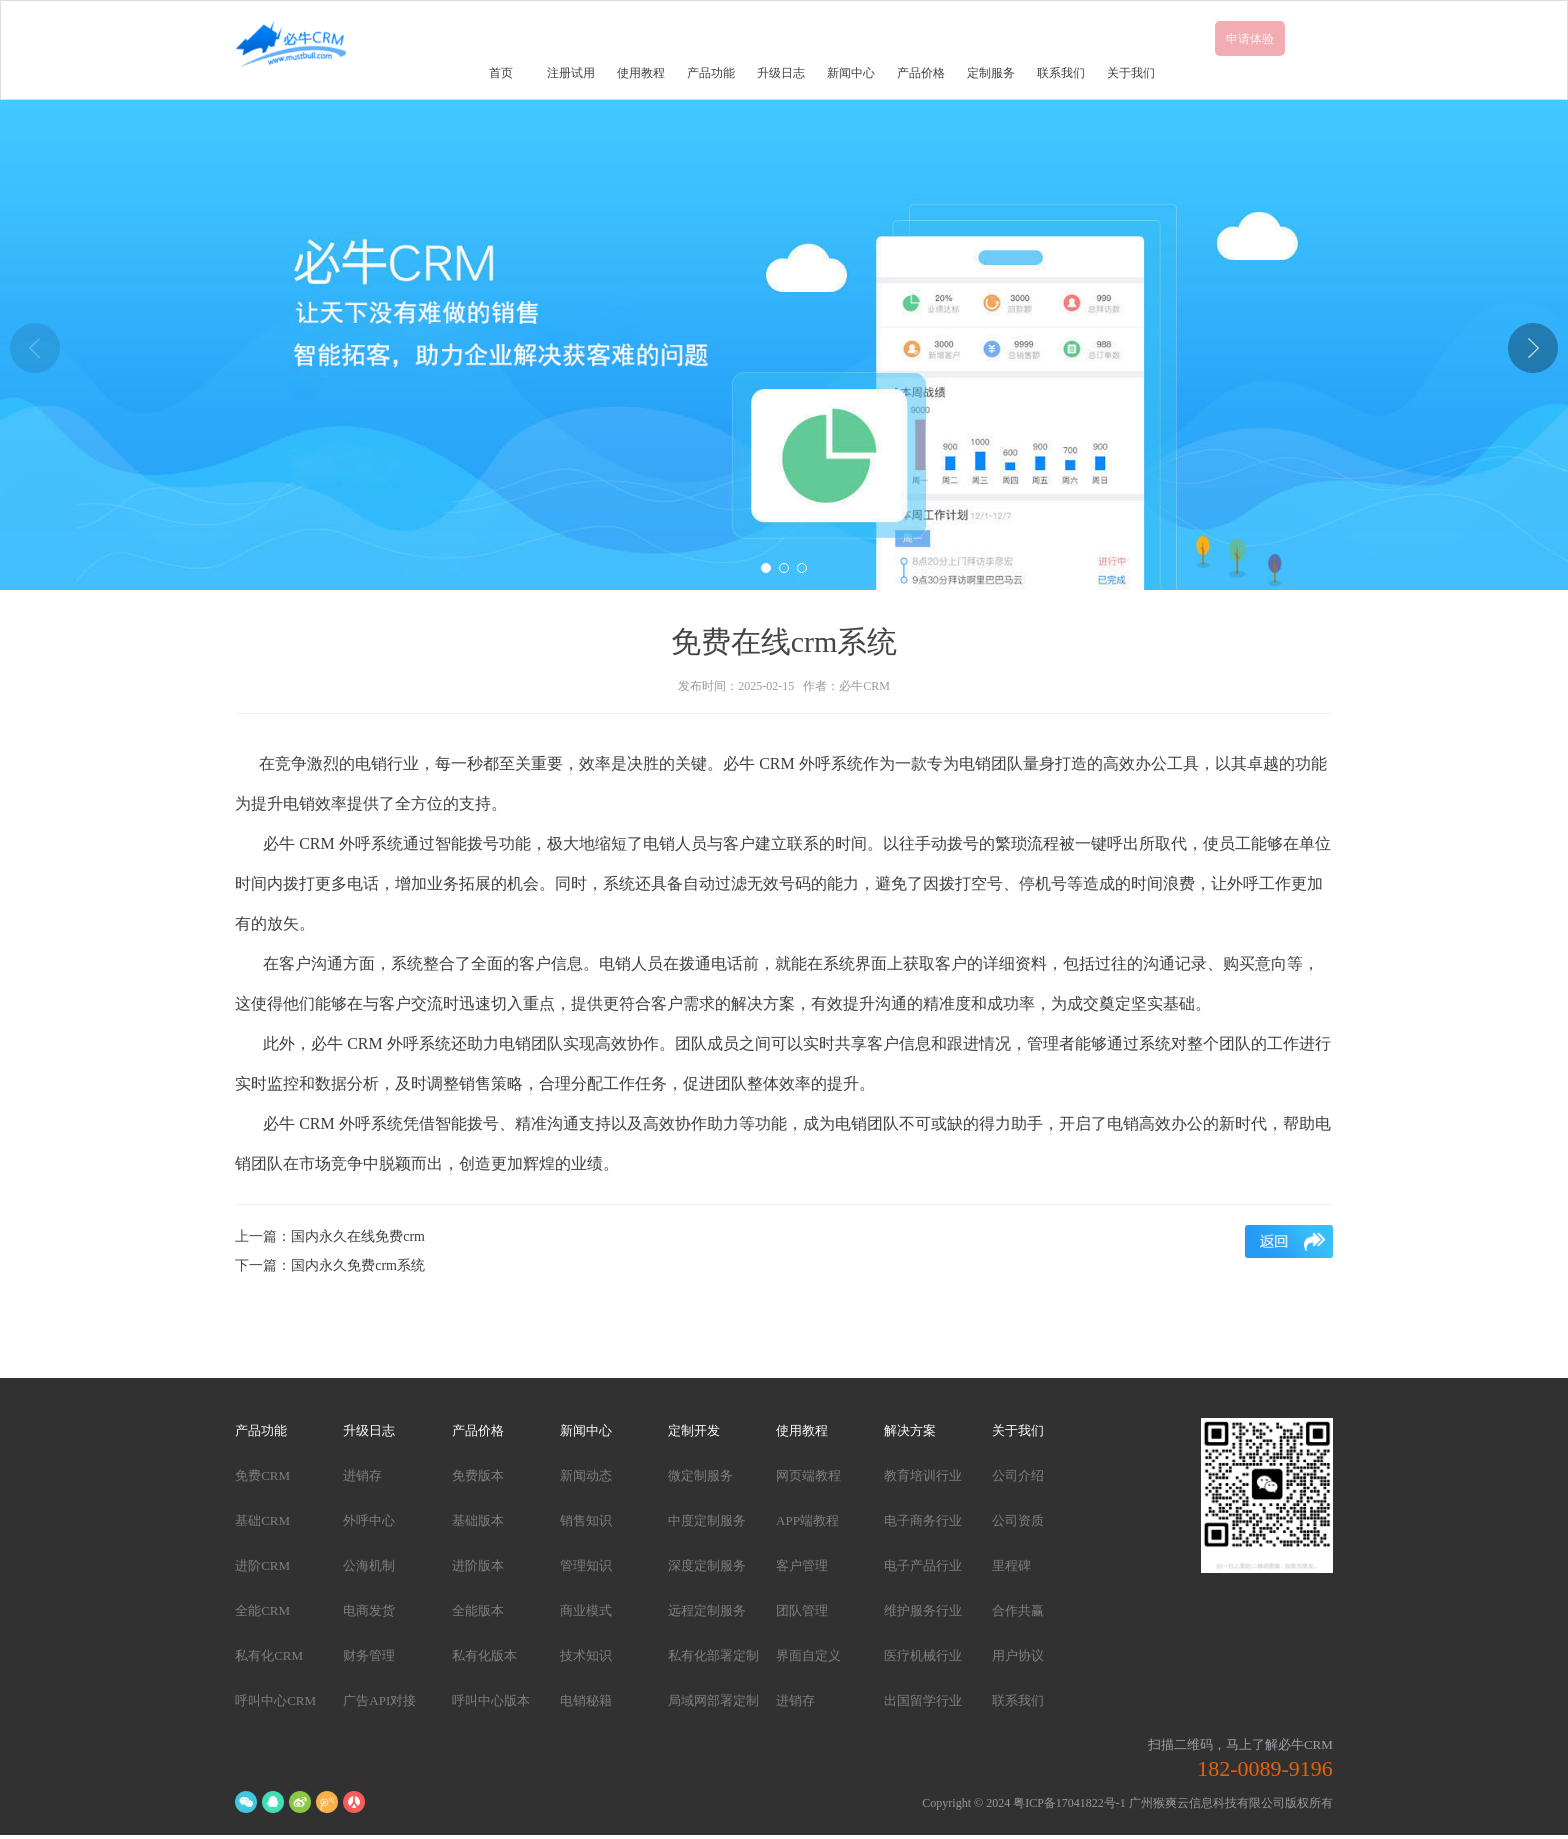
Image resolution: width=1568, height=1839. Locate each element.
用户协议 (1018, 1655)
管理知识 (586, 1565)
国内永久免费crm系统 (358, 1265)
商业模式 (586, 1610)
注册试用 (571, 73)
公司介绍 (1018, 1475)
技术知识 (586, 1655)
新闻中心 (851, 73)
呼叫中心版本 (491, 1700)
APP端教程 (807, 1520)
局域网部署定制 (713, 1700)
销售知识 (586, 1520)
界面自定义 (808, 1655)
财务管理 (369, 1655)
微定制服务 (700, 1475)
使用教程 (641, 73)
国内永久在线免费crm (358, 1236)
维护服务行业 (923, 1610)
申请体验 (1250, 39)
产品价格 (921, 73)
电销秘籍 (586, 1700)
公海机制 (369, 1565)
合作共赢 (1018, 1610)
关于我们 (1131, 73)
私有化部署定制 (713, 1655)
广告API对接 (379, 1700)
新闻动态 (586, 1475)
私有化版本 (484, 1655)
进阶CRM (262, 1565)
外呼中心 (369, 1520)
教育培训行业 (923, 1475)
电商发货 (369, 1610)
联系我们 (1061, 73)
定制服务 (991, 73)
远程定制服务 (707, 1610)
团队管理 (802, 1610)
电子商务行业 (923, 1520)
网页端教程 (808, 1475)
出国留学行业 (923, 1700)
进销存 (362, 1475)
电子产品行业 (923, 1565)
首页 (501, 73)
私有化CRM (269, 1655)
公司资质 (1018, 1520)
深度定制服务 (707, 1565)
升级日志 (781, 73)
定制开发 (694, 1430)
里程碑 (1011, 1565)
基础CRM (262, 1520)
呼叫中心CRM (275, 1700)
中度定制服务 (707, 1520)
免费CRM (262, 1475)
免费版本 (478, 1475)
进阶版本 (478, 1565)
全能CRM (262, 1610)
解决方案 (910, 1430)
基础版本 (478, 1520)
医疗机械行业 (923, 1655)
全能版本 (478, 1610)
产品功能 (711, 73)
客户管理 (802, 1565)
